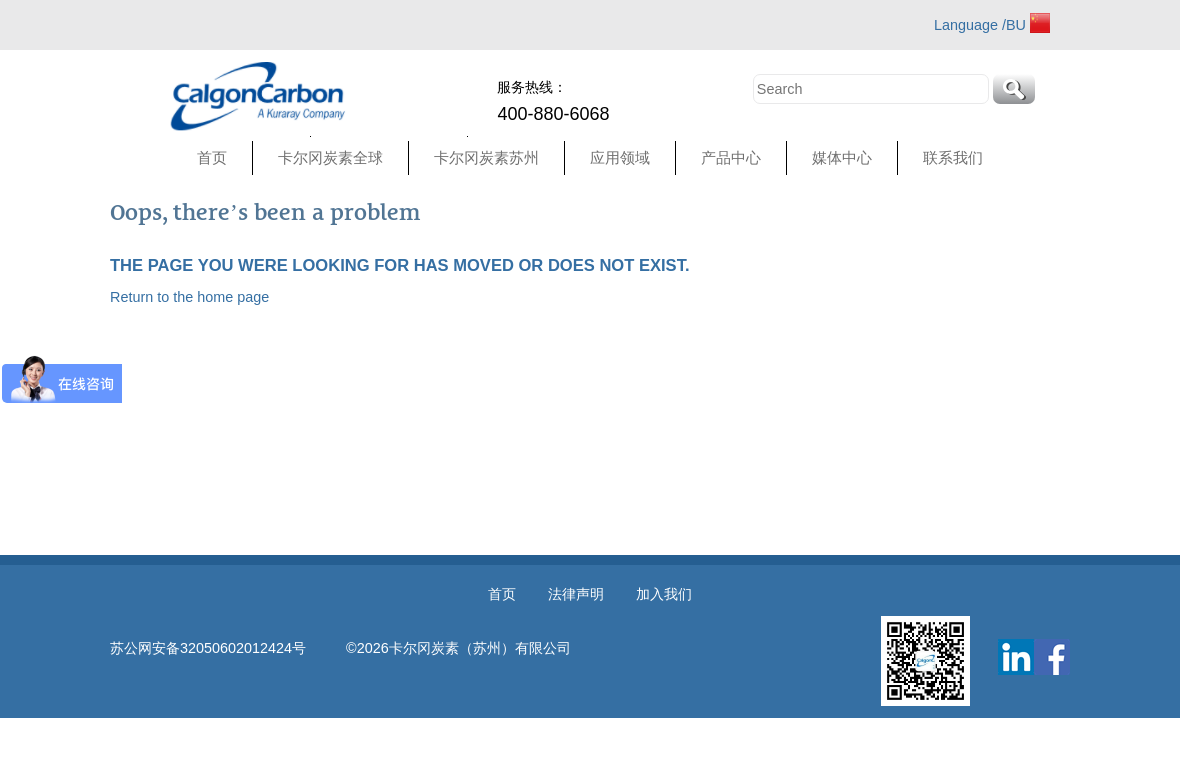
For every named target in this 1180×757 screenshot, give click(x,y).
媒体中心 (842, 157)
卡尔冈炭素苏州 (486, 157)
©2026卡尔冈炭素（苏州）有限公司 (458, 648)
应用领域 (620, 157)
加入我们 (664, 594)
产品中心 (731, 157)
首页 (212, 157)
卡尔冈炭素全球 (330, 157)
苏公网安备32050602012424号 (228, 648)
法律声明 (576, 594)
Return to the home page (189, 297)
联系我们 (953, 157)
